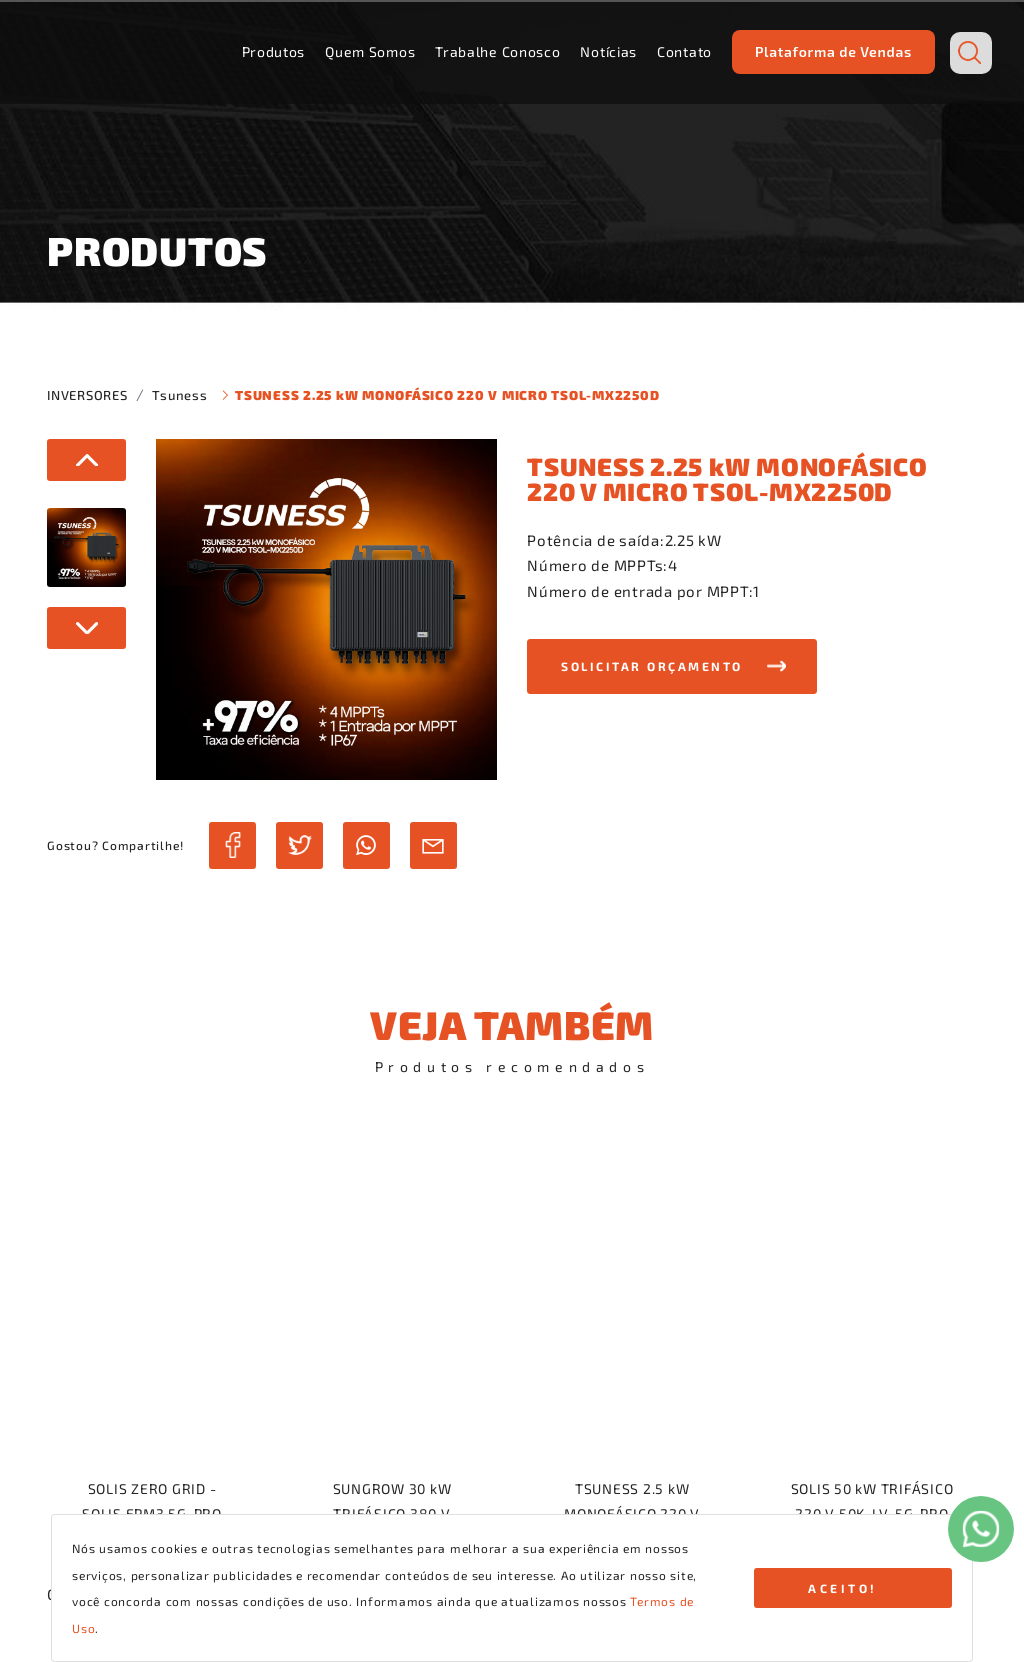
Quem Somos (370, 51)
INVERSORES (87, 395)
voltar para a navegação (512, 1150)
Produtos (274, 51)
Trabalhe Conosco (497, 51)
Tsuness (179, 395)
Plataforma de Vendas (833, 51)
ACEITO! (843, 1588)
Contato (684, 51)
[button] (672, 666)
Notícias (608, 51)
